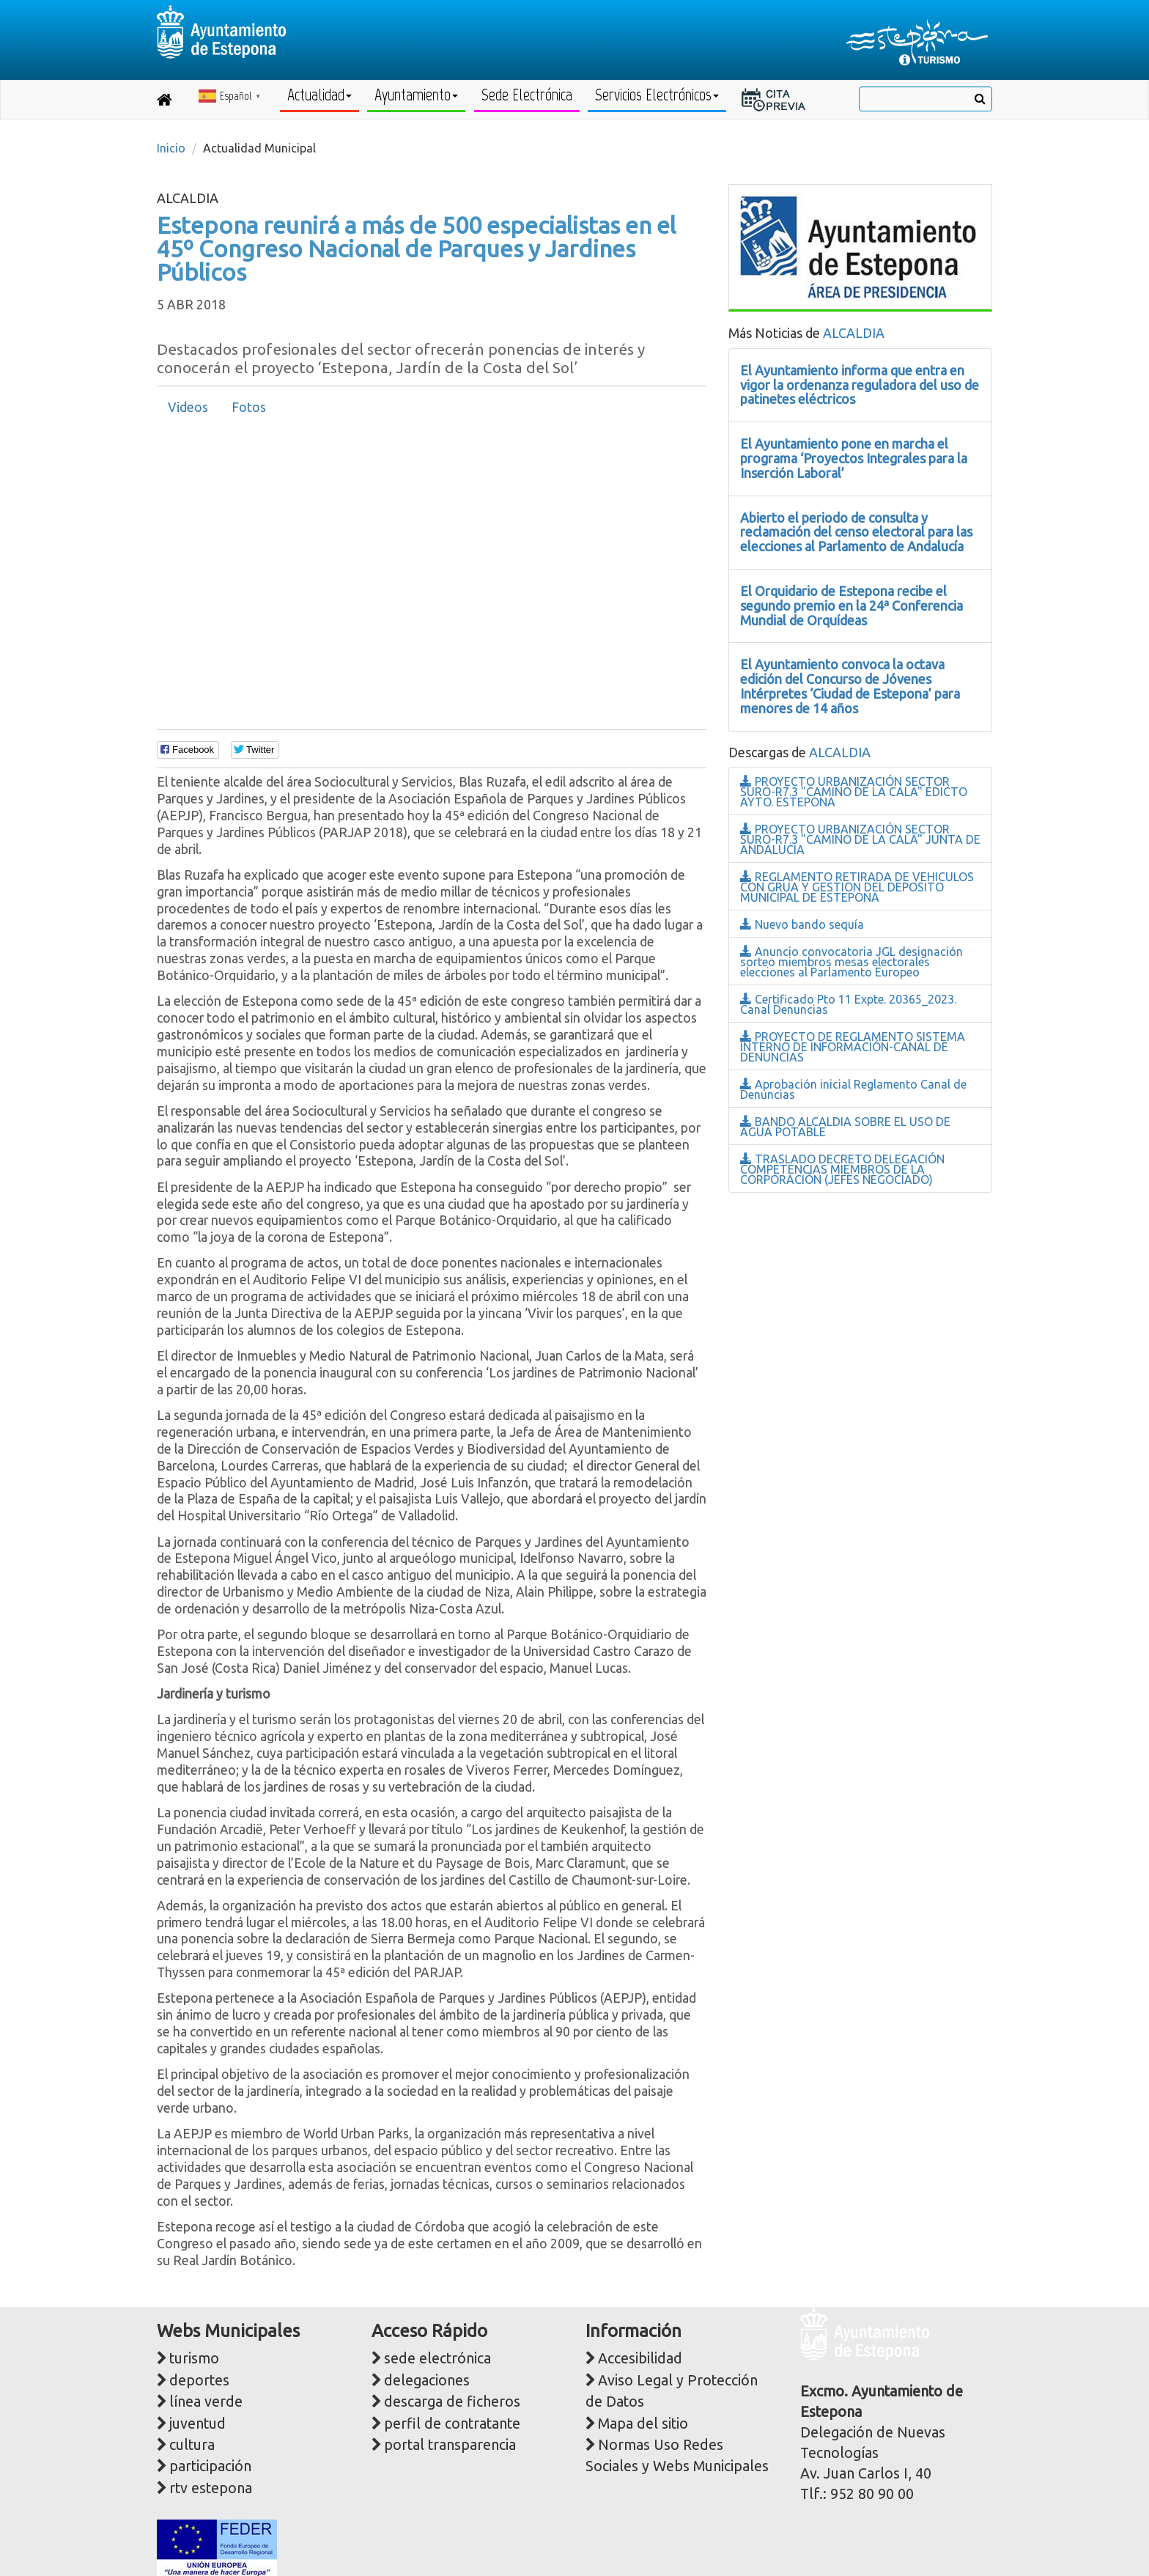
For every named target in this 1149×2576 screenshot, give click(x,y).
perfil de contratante (452, 2423)
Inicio (171, 148)
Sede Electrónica (526, 95)
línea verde (206, 2401)
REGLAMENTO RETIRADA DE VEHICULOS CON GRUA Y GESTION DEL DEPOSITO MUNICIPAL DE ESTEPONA (857, 887)
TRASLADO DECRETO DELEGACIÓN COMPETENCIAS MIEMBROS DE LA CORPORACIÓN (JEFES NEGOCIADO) (842, 1169)
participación (210, 2466)
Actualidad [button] (319, 95)
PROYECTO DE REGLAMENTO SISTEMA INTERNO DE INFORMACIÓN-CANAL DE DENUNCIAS (852, 1047)
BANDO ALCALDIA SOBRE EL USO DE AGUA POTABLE (845, 1126)
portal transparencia (450, 2445)
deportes (199, 2380)
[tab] (188, 407)
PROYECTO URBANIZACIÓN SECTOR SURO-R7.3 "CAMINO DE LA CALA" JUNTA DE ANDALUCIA (860, 839)
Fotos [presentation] (249, 407)
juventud (197, 2423)
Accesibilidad (640, 2358)
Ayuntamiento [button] (416, 95)
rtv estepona (210, 2488)
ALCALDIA (853, 332)
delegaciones (427, 2380)
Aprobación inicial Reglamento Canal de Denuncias (853, 1089)
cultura (192, 2445)
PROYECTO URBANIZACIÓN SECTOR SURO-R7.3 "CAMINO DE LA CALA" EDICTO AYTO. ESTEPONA (853, 792)
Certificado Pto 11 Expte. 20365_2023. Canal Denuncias (848, 1004)
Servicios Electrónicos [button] (657, 95)
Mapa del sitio (643, 2423)
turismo (194, 2358)
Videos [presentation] (188, 407)
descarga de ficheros (452, 2401)
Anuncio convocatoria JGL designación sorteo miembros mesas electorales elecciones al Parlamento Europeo (851, 962)
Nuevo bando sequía (802, 924)
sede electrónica (437, 2358)
